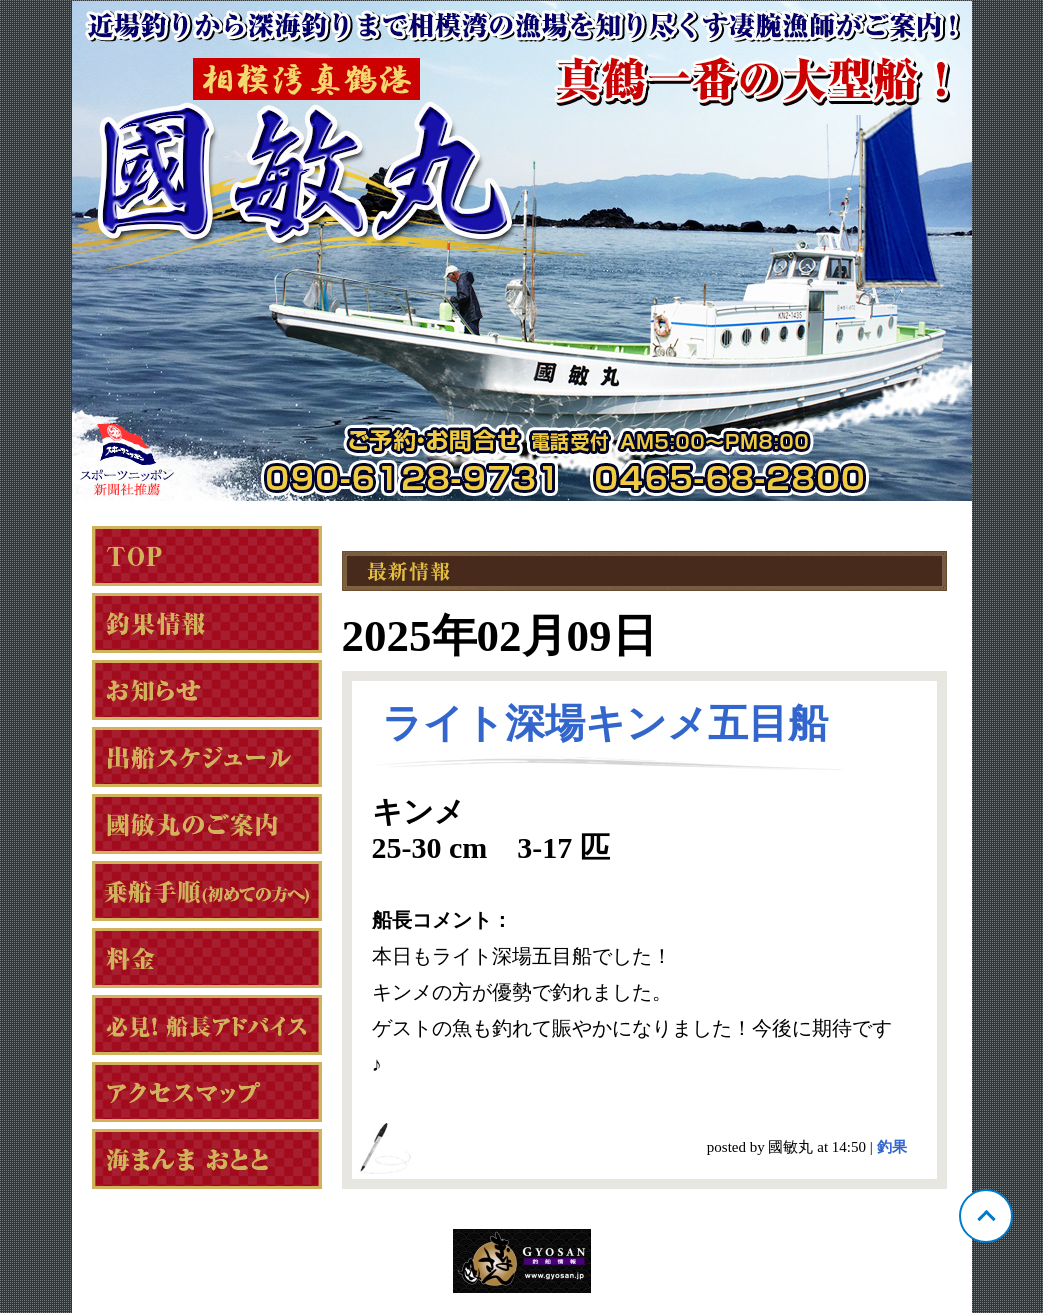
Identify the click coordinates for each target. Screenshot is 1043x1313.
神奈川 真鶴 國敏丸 (522, 251)
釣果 (892, 1147)
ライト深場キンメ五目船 (605, 723)
